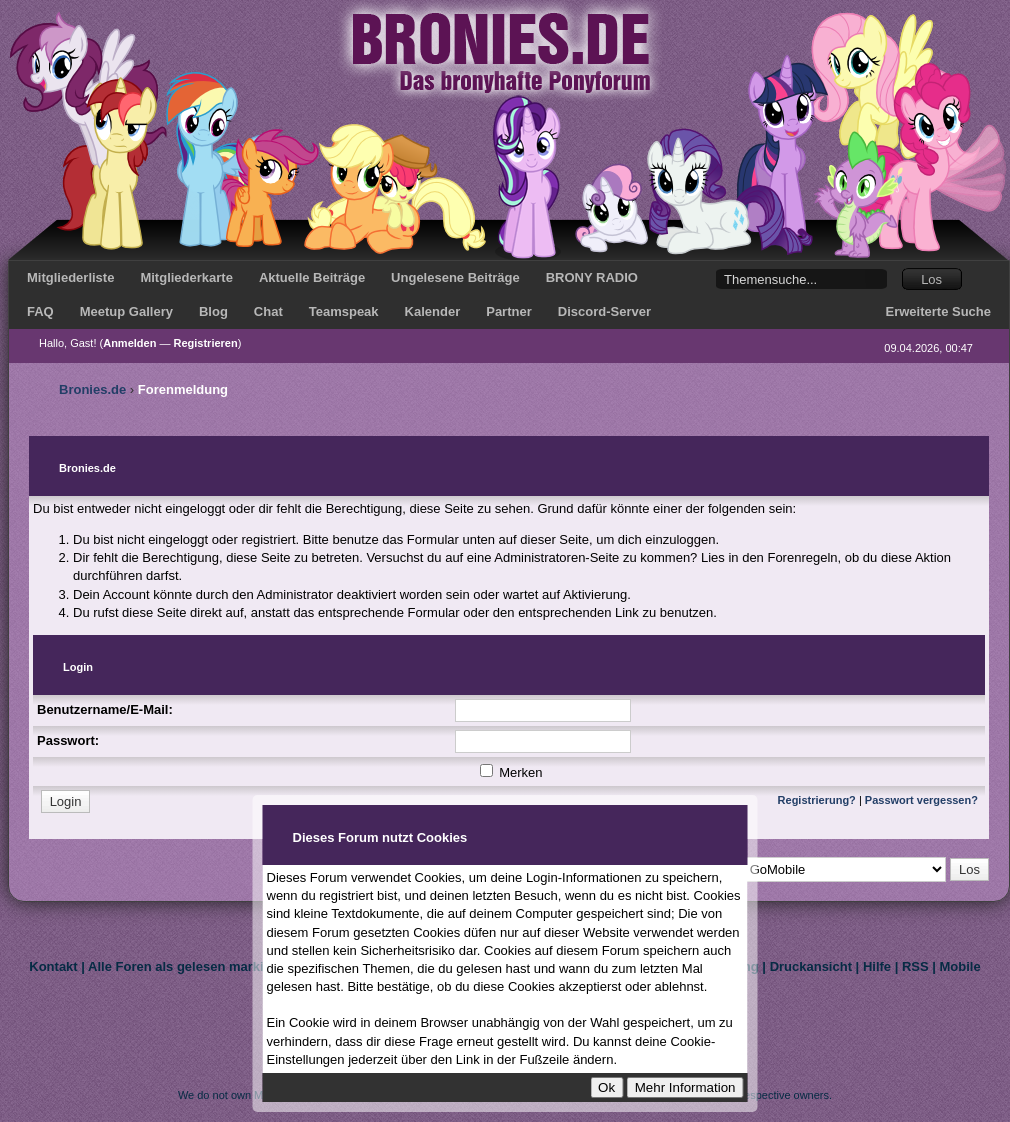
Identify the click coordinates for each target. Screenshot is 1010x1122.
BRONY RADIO (592, 277)
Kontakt (53, 966)
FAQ (40, 311)
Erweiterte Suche (939, 311)
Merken (511, 772)
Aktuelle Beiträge (312, 277)
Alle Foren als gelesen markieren (189, 966)
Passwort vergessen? (921, 800)
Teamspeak (344, 311)
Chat (268, 311)
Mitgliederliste (70, 277)
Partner (509, 311)
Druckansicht (811, 966)
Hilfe (877, 966)
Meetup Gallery (126, 311)
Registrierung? (817, 800)
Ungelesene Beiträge (455, 277)
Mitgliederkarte (186, 277)
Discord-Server (604, 311)
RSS (915, 966)
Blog (213, 311)
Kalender (433, 311)
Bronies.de (92, 389)
